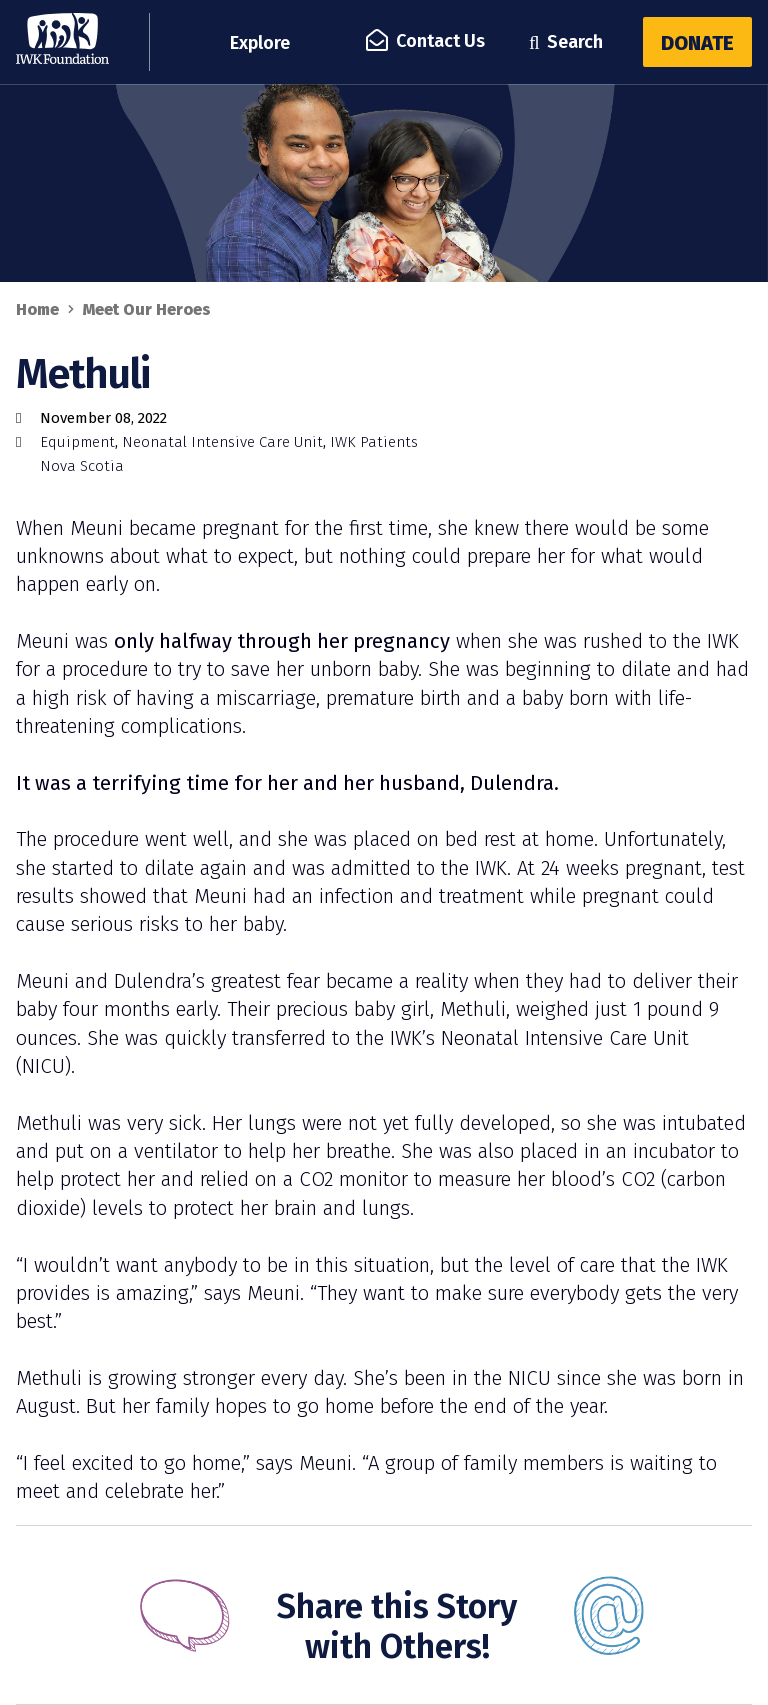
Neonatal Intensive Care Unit (222, 442)
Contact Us (427, 41)
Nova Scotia (82, 466)
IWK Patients (374, 442)
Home (37, 309)
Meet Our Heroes (147, 309)
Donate (697, 43)
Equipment (77, 442)
